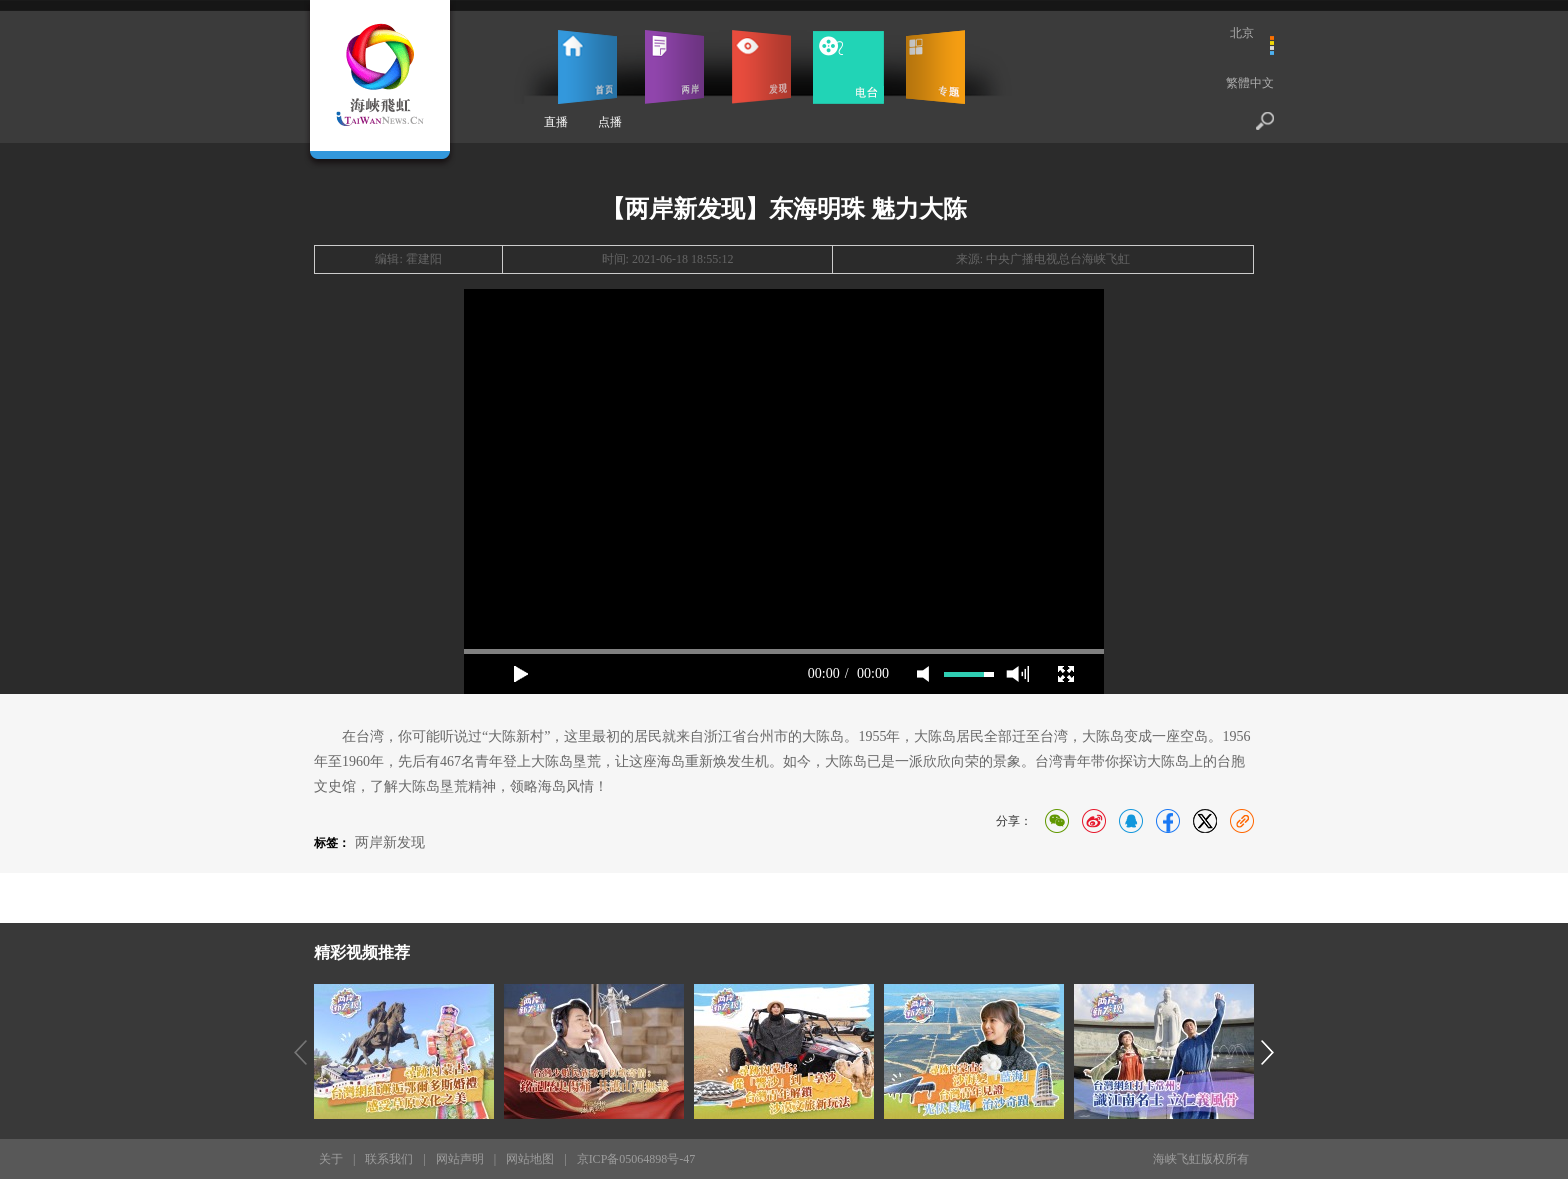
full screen (1066, 674)
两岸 (674, 67)
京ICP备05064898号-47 (636, 1159)
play (521, 674)
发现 (761, 67)
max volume (1017, 674)
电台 (848, 67)
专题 (935, 67)
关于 (331, 1159)
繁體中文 (1250, 83)
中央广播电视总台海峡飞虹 (1058, 259)
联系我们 (389, 1159)
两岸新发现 (390, 842)
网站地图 (530, 1159)
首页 (587, 67)
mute (923, 674)
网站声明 (460, 1159)
